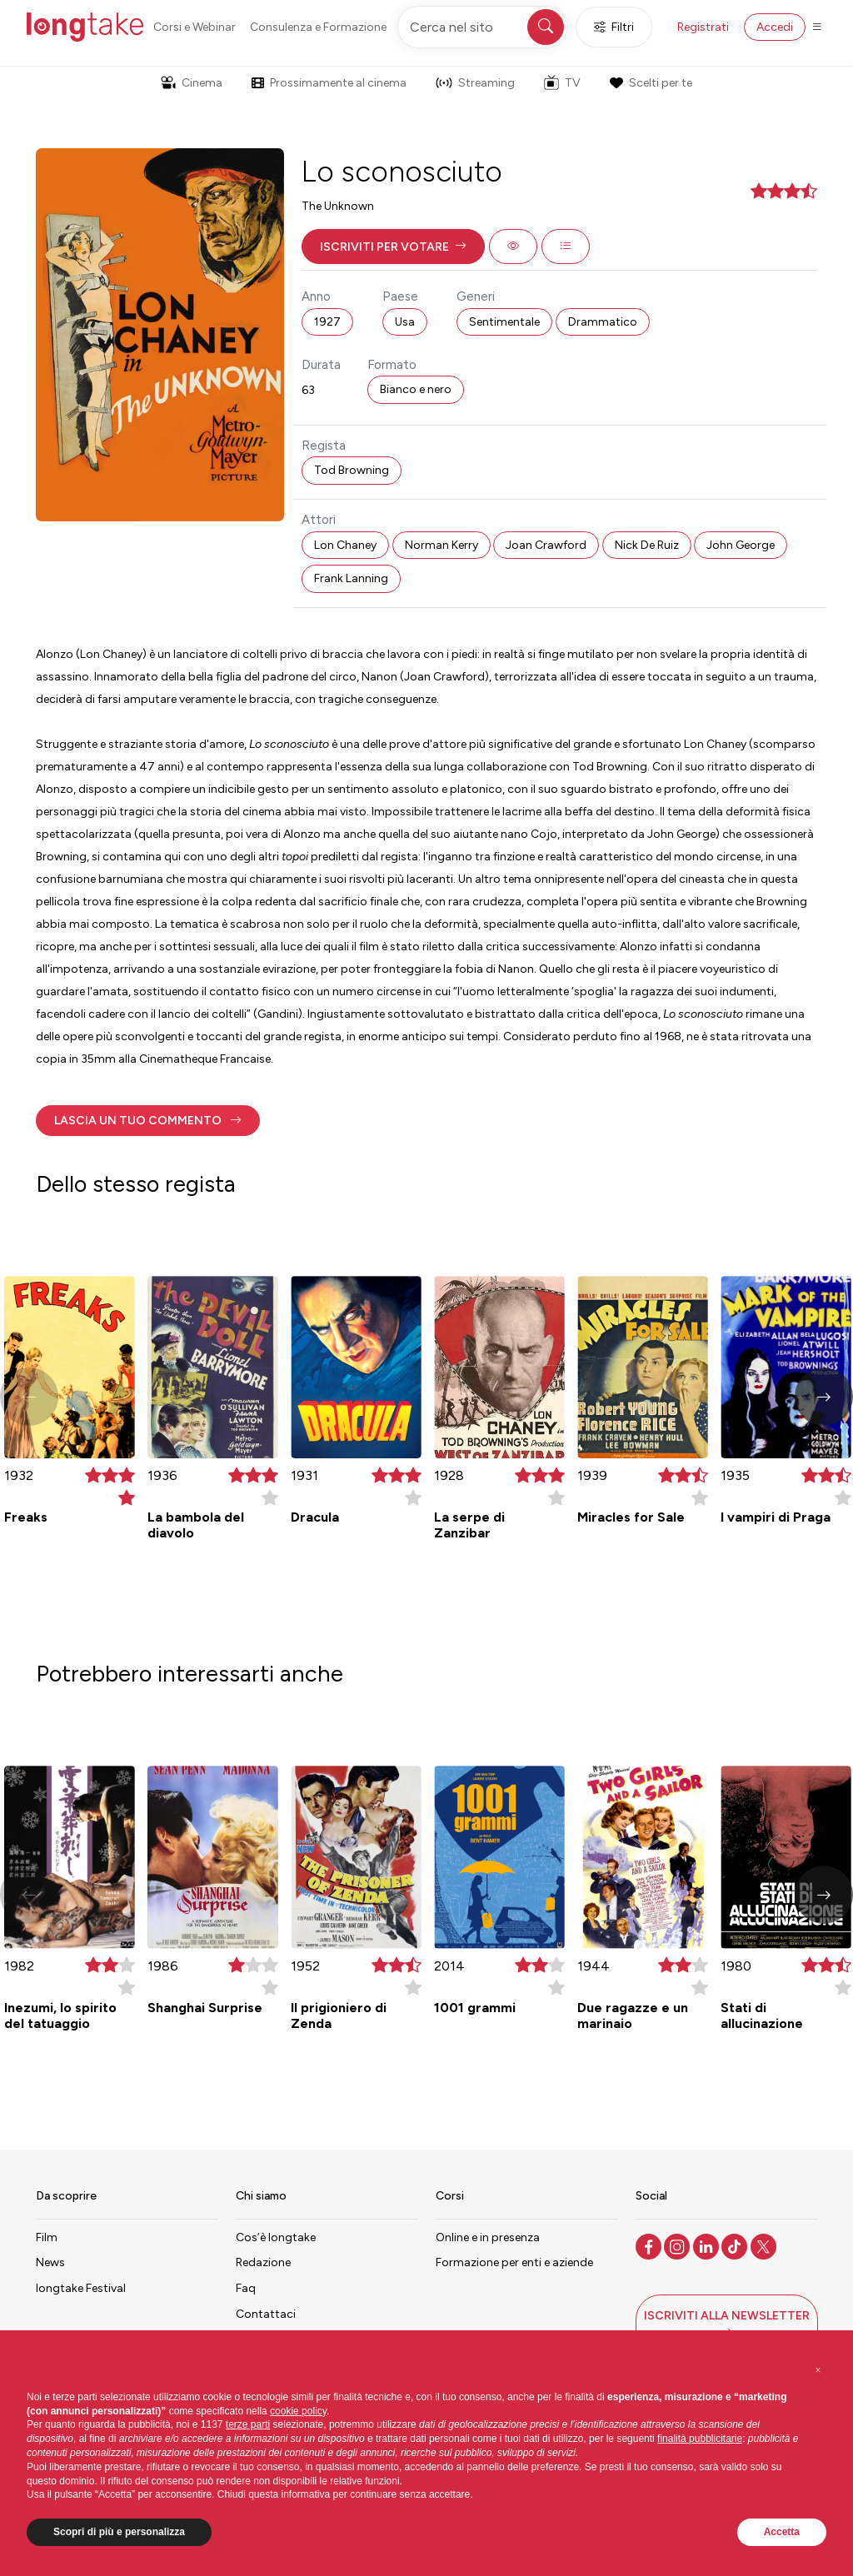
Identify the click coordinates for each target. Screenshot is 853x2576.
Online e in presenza (488, 2237)
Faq (246, 2288)
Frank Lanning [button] (351, 578)
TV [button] (562, 82)
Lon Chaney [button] (345, 545)
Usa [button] (405, 322)
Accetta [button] (782, 2532)
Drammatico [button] (602, 322)
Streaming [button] (475, 83)
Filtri (614, 27)
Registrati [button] (703, 27)
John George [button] (740, 545)
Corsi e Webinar (194, 27)
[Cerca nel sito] (482, 27)
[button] (393, 246)
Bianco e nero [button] (415, 389)
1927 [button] (327, 322)
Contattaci (266, 2314)
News (50, 2262)
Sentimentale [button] (504, 322)
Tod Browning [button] (351, 470)
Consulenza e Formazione (318, 27)
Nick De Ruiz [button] (647, 545)
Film (46, 2237)
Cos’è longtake (276, 2237)
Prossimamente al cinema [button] (329, 83)
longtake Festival (81, 2288)
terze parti (248, 2424)
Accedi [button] (774, 27)
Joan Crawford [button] (546, 545)
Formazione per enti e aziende (514, 2262)
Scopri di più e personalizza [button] (119, 2532)
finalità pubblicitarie (699, 2438)
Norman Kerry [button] (441, 545)
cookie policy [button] (298, 2411)
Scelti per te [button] (650, 83)
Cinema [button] (191, 83)
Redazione (263, 2262)
